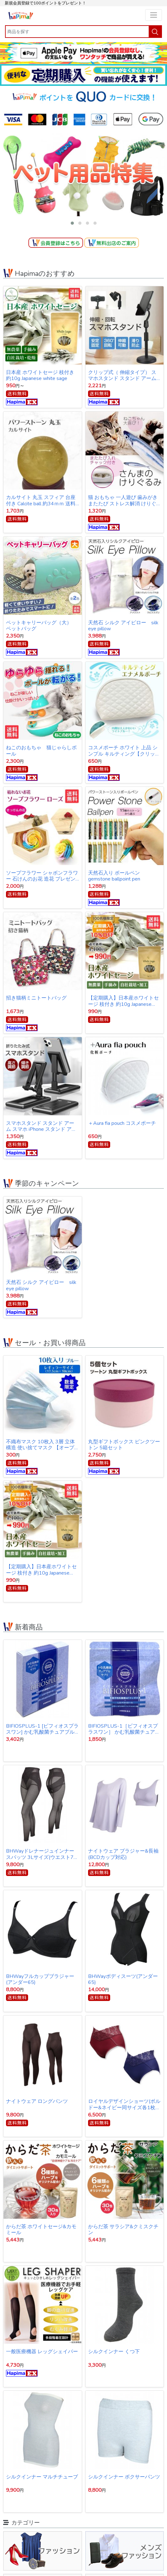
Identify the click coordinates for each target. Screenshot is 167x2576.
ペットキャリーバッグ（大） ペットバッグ (41, 626)
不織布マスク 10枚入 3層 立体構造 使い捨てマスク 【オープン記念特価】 (40, 1445)
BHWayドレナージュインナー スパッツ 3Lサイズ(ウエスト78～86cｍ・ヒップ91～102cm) (41, 1854)
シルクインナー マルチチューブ (42, 2477)
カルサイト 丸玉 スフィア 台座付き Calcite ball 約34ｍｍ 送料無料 (40, 500)
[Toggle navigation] (153, 15)
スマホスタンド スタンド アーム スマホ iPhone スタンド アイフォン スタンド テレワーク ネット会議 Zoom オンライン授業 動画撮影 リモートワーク (41, 1126)
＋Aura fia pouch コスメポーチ (122, 1123)
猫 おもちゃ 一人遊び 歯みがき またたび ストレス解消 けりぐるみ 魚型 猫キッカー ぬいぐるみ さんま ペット (123, 500)
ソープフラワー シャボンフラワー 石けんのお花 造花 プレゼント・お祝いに (42, 876)
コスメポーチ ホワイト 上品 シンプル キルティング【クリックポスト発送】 (124, 751)
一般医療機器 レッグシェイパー (42, 2352)
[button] (72, 223)
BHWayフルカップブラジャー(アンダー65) (40, 1979)
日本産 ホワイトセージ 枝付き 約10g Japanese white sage (40, 375)
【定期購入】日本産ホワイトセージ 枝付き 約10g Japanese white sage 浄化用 (123, 1001)
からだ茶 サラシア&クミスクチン (123, 2229)
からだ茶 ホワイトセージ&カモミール (41, 2229)
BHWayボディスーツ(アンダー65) (123, 1979)
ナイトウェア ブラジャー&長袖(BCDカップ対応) (123, 1854)
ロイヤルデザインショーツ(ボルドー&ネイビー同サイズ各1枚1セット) (124, 2104)
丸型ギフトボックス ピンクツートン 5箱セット (124, 1445)
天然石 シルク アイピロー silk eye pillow (123, 626)
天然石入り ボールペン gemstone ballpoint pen (114, 876)
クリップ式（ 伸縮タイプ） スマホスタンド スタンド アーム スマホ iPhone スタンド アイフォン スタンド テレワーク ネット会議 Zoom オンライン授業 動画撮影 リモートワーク (124, 375)
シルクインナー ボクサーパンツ (124, 2477)
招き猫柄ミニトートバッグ (36, 998)
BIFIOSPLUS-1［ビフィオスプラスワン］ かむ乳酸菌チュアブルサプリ (124, 1729)
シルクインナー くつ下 (114, 2352)
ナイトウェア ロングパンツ (37, 2101)
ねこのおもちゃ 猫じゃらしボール (41, 751)
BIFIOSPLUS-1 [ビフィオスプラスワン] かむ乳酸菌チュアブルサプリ (42, 1729)
